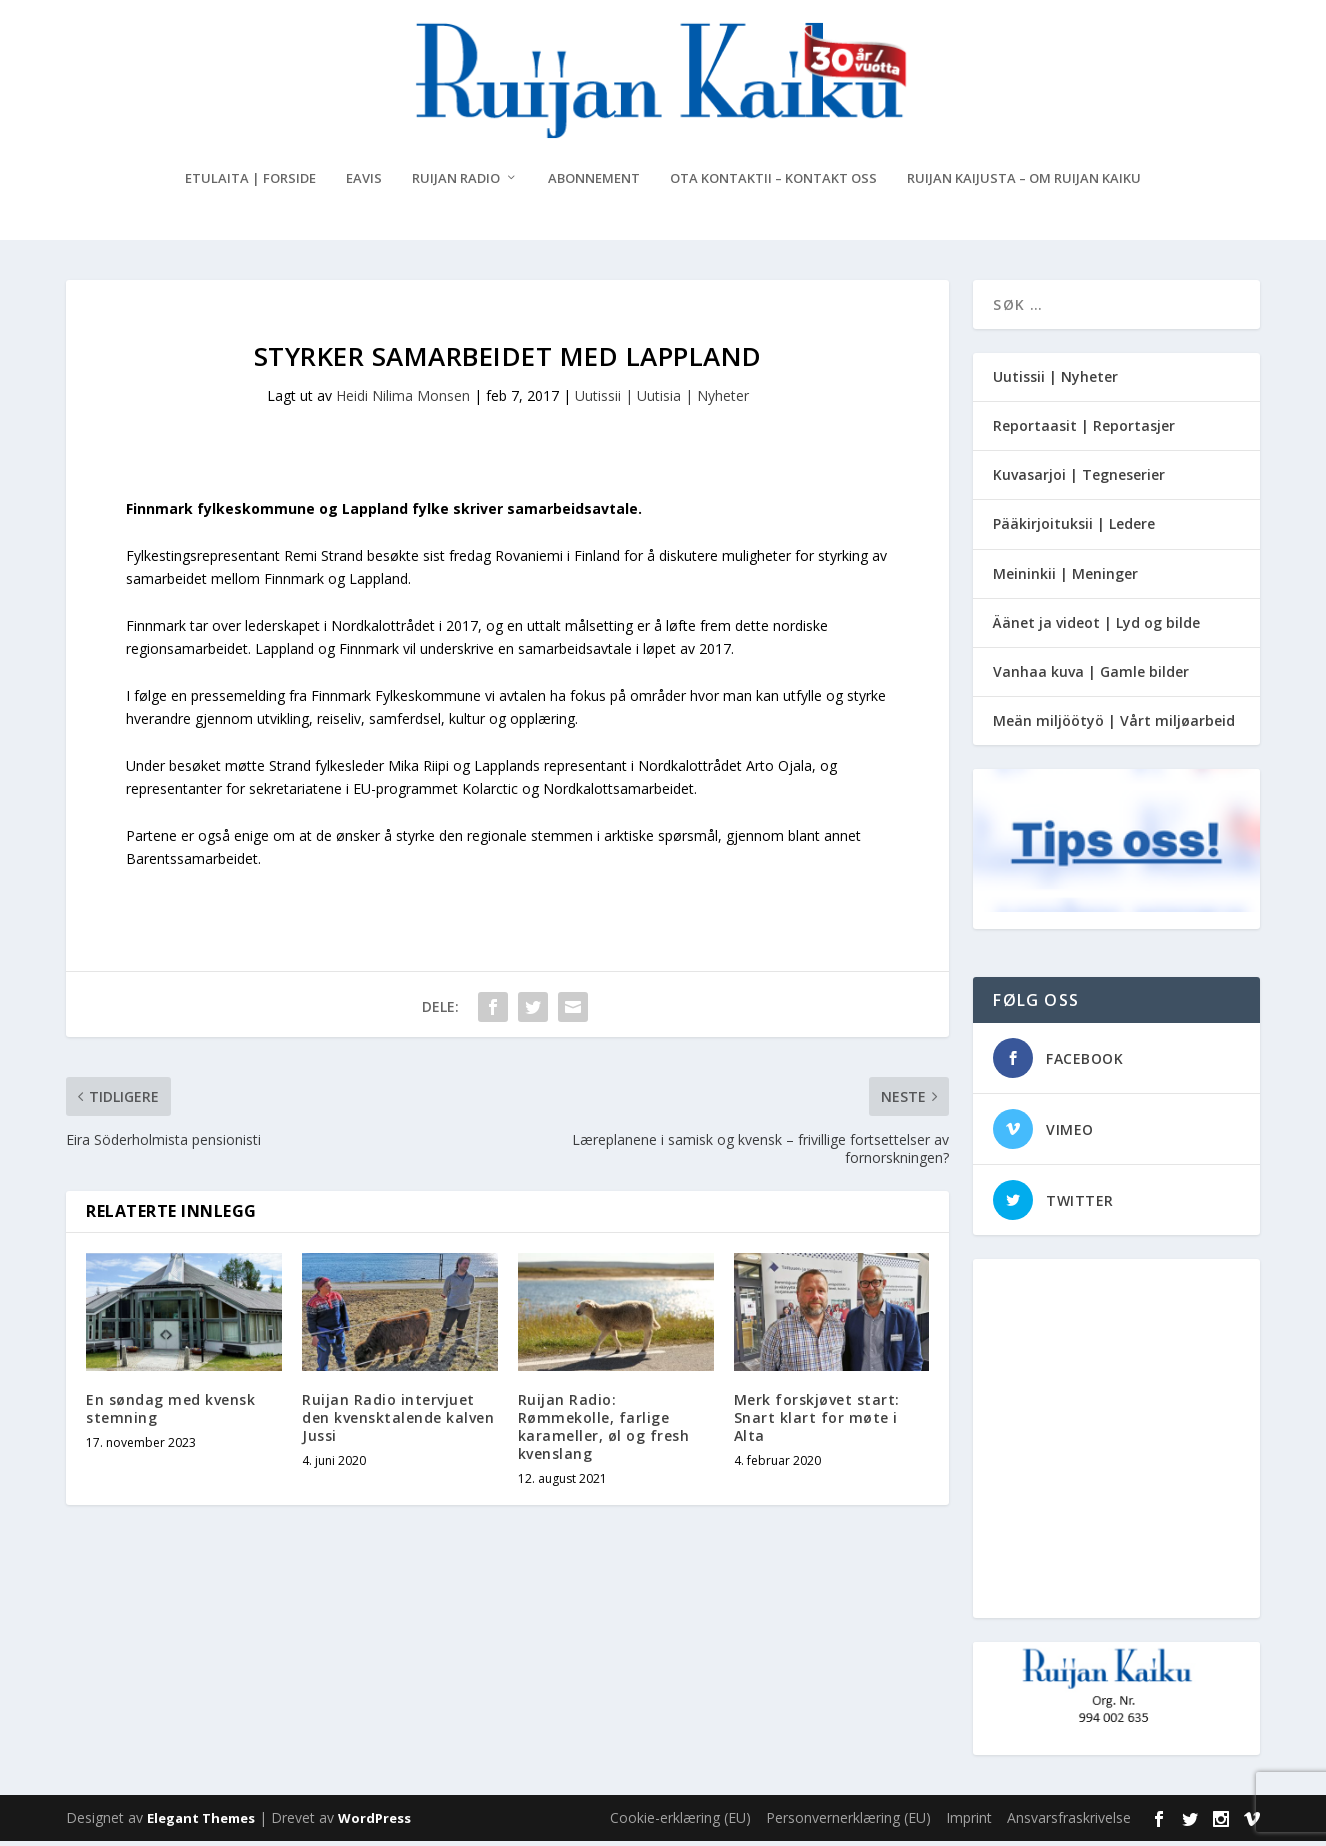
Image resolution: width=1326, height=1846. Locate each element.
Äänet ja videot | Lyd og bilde (1096, 626)
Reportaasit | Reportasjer (1084, 429)
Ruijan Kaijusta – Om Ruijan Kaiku (1024, 182)
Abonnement (594, 182)
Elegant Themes (201, 1823)
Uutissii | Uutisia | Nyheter (662, 399)
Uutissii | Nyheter (1055, 380)
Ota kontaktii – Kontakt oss (773, 182)
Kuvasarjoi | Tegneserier (1079, 478)
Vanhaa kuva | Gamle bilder (1091, 675)
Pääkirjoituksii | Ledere (1074, 528)
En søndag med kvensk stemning (170, 1412)
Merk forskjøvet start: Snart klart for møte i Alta (817, 1421)
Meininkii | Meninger (1065, 577)
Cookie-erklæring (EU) (680, 1822)
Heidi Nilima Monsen (403, 399)
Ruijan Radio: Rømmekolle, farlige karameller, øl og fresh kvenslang (604, 1431)
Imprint (969, 1822)
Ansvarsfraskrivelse (1069, 1822)
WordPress (374, 1823)
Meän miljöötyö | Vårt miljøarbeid (1114, 724)
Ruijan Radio (456, 182)
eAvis (364, 182)
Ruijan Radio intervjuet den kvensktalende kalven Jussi (398, 1421)
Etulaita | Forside (250, 182)
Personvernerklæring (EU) (848, 1822)
